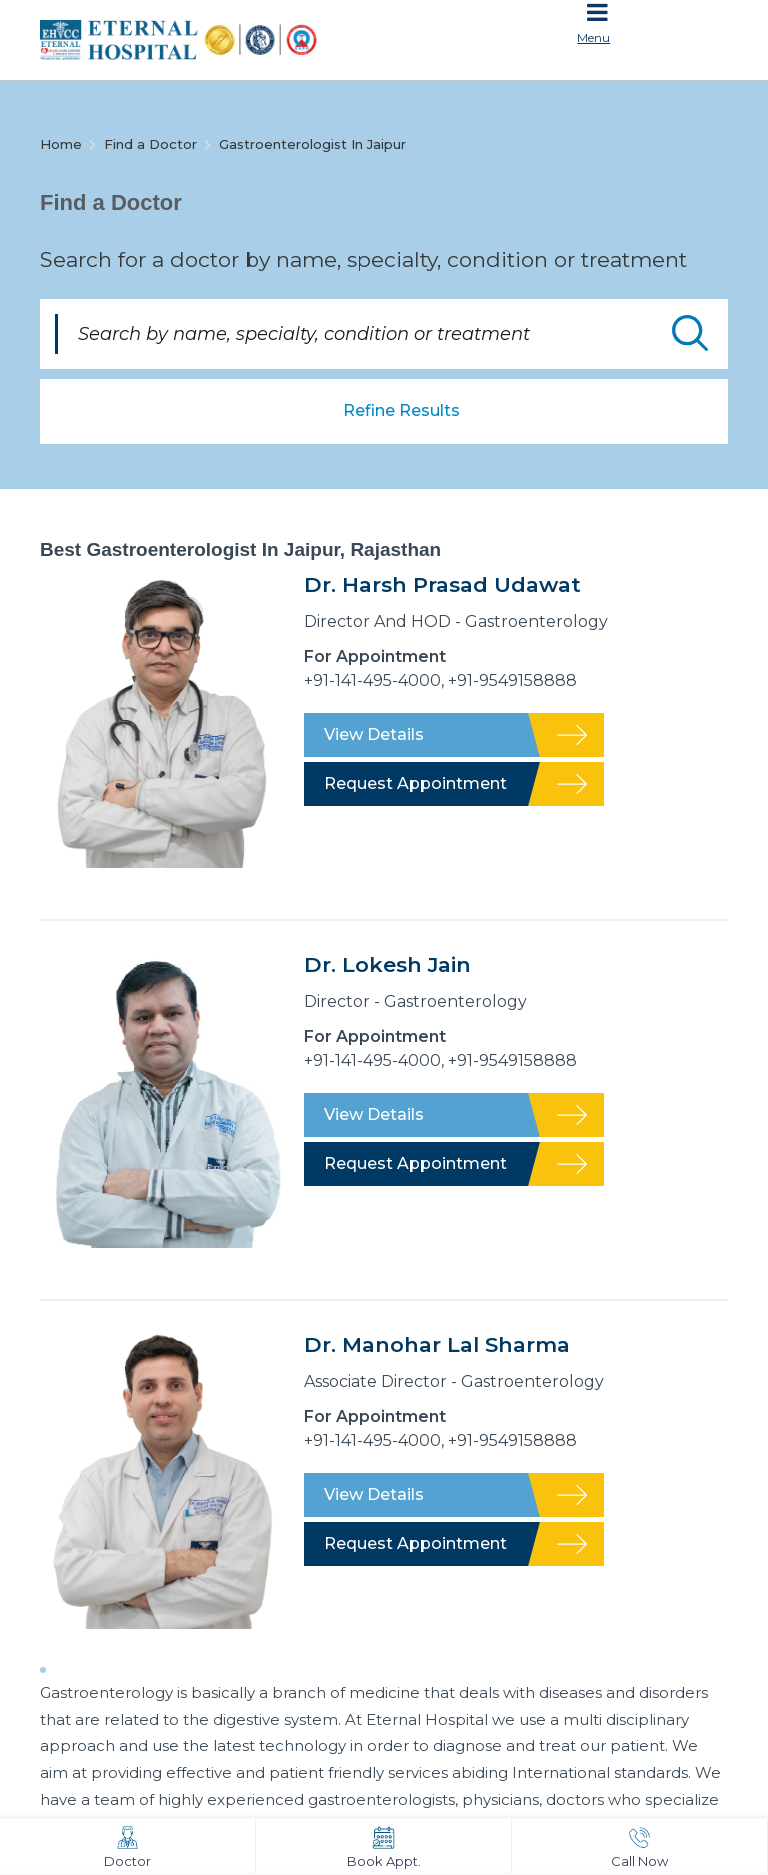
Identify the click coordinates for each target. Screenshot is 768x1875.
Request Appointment (415, 783)
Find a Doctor (150, 144)
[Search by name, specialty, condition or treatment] (384, 334)
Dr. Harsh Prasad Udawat (442, 584)
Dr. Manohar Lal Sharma (437, 1344)
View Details (374, 734)
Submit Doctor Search (690, 333)
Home (61, 144)
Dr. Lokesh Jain (387, 964)
